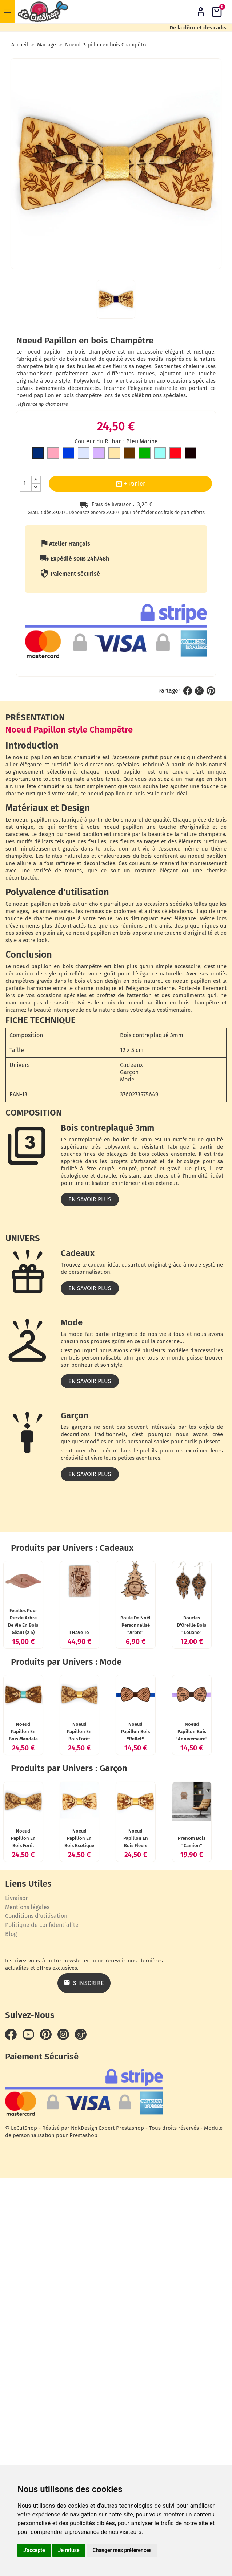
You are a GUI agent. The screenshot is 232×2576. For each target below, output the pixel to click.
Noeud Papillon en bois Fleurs (50, 2362)
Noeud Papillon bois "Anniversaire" (162, 2083)
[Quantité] (26, 484)
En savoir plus (89, 1199)
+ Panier (130, 484)
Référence (26, 404)
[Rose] (53, 454)
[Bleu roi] (68, 454)
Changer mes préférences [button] (122, 2550)
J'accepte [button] (34, 2550)
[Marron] (129, 454)
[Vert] (145, 454)
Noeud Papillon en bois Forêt (182, 1950)
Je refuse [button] (69, 2550)
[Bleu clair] (160, 454)
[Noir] (190, 454)
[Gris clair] (83, 454)
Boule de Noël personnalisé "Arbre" (50, 1804)
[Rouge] (175, 454)
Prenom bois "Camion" (162, 2362)
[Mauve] (99, 454)
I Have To (182, 1671)
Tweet (199, 690)
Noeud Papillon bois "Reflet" (50, 2083)
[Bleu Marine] (38, 454)
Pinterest (211, 690)
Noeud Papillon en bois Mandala (50, 1950)
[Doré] (114, 454)
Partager (187, 690)
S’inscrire (174, 2438)
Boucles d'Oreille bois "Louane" (162, 1804)
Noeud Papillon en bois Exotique (182, 2229)
